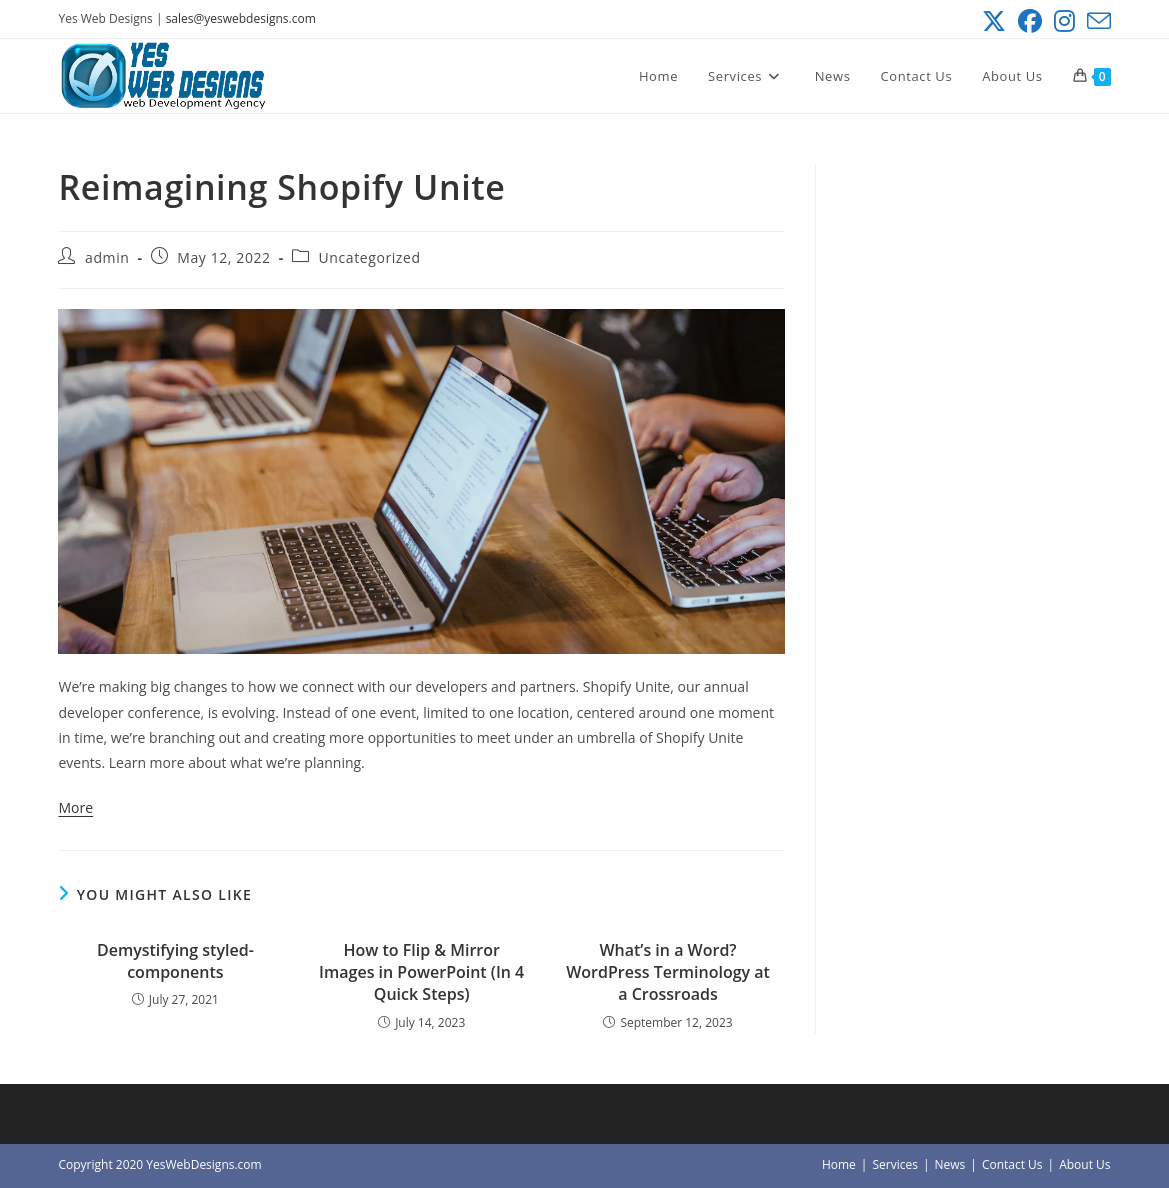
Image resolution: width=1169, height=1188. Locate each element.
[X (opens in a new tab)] (994, 21)
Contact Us (1012, 1164)
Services (894, 1164)
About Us (1084, 1164)
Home (839, 1164)
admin (107, 257)
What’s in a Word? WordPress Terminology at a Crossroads (668, 972)
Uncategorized (369, 257)
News (949, 1164)
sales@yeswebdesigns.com (241, 18)
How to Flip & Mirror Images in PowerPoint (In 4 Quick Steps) (421, 972)
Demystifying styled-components (175, 961)
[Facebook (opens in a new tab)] (1030, 21)
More (75, 807)
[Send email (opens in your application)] (1096, 21)
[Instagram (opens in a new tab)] (1064, 21)
